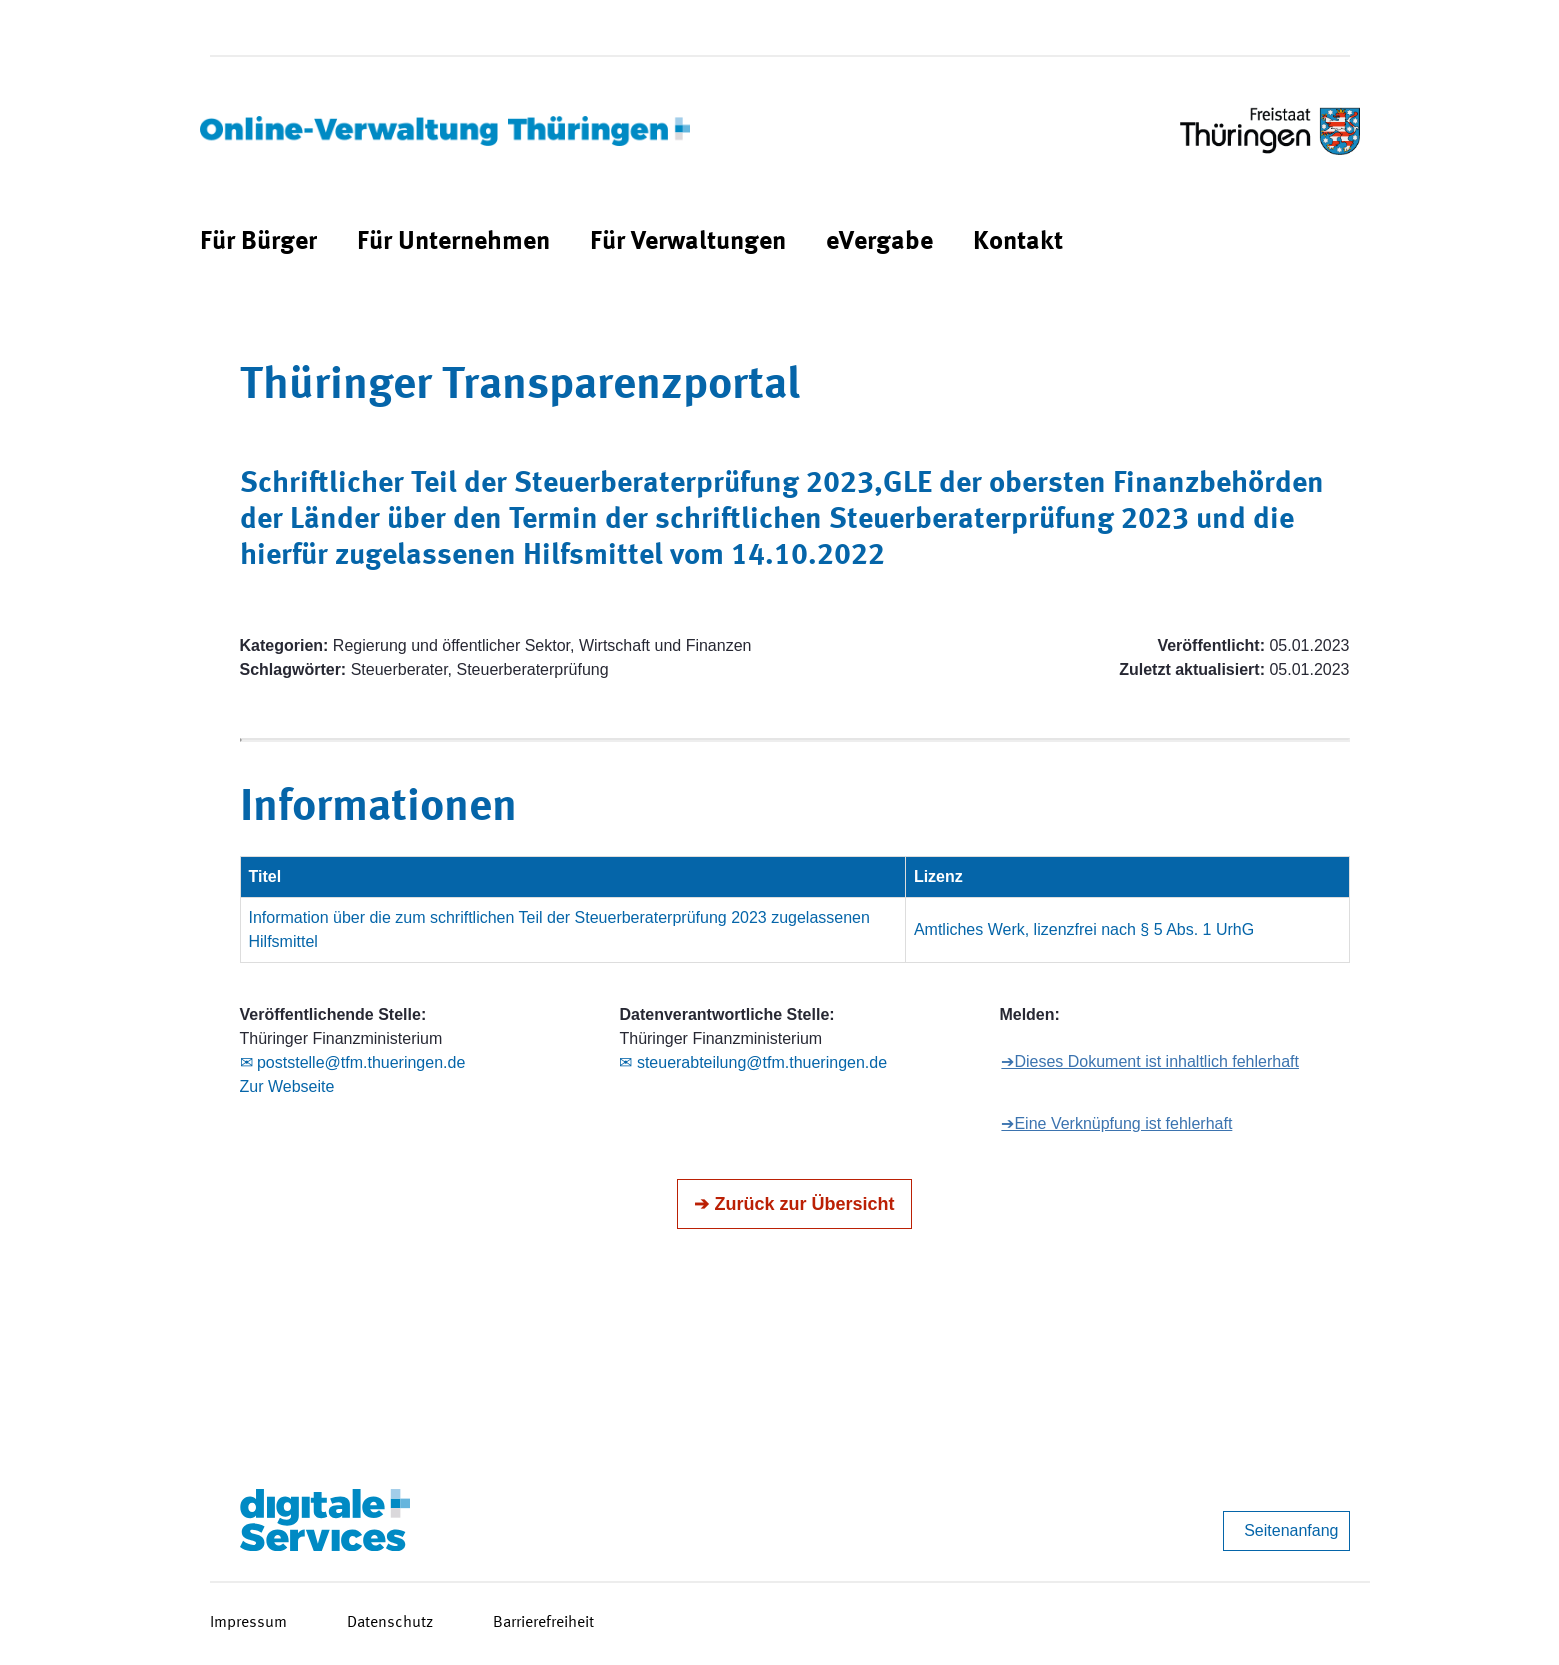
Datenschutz (390, 1623)
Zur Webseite (287, 1086)
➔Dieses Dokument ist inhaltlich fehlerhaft (1150, 1061)
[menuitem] (258, 242)
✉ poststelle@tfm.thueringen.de (353, 1062)
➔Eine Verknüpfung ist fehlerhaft (1116, 1123)
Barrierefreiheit (543, 1623)
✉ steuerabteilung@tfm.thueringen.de (753, 1062)
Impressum (248, 1623)
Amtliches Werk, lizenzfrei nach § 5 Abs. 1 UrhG (1084, 929)
